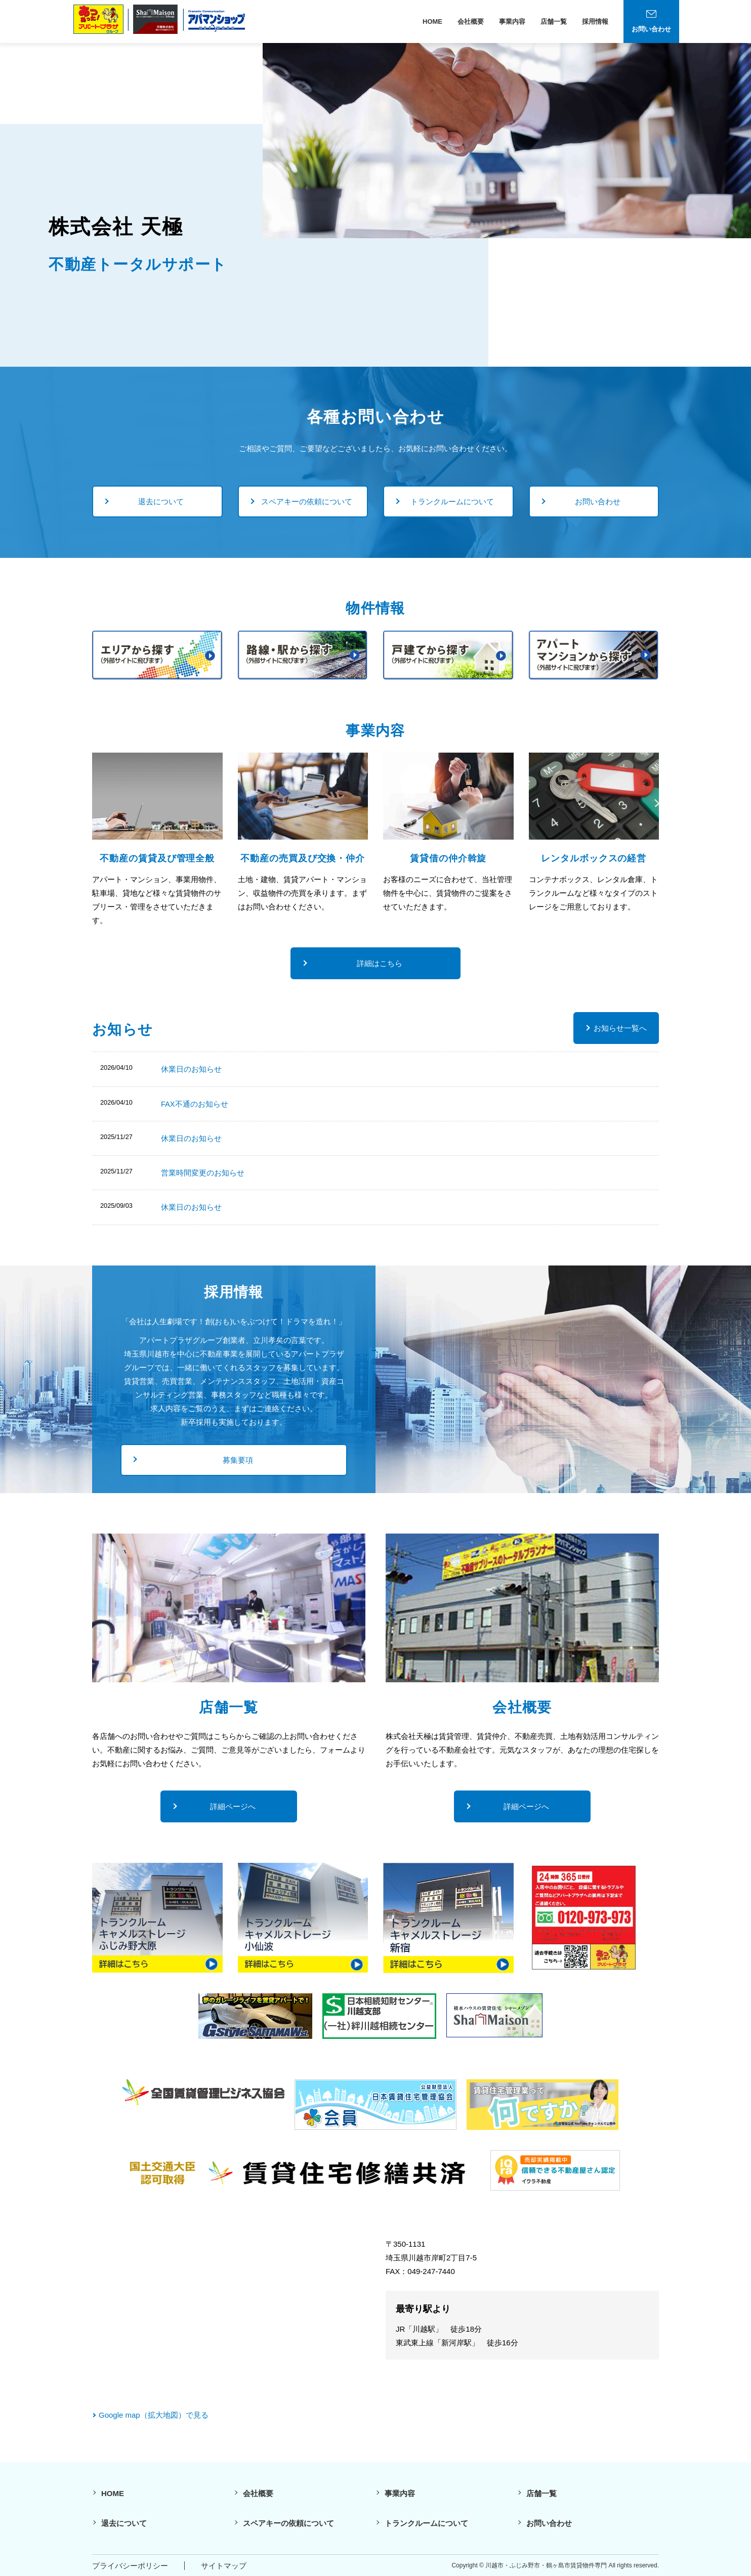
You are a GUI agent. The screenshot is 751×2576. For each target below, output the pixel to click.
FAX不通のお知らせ (194, 1103)
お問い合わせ (597, 501)
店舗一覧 (553, 21)
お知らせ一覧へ (620, 1028)
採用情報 (595, 21)
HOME (432, 21)
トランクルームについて (452, 501)
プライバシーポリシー (130, 2565)
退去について (161, 501)
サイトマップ (223, 2565)
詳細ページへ (233, 1806)
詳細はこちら (379, 963)
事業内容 (512, 21)
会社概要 (470, 21)
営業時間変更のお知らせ (202, 1172)
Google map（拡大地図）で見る (153, 2414)
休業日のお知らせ (191, 1069)
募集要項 (238, 1459)
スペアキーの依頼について (306, 501)
